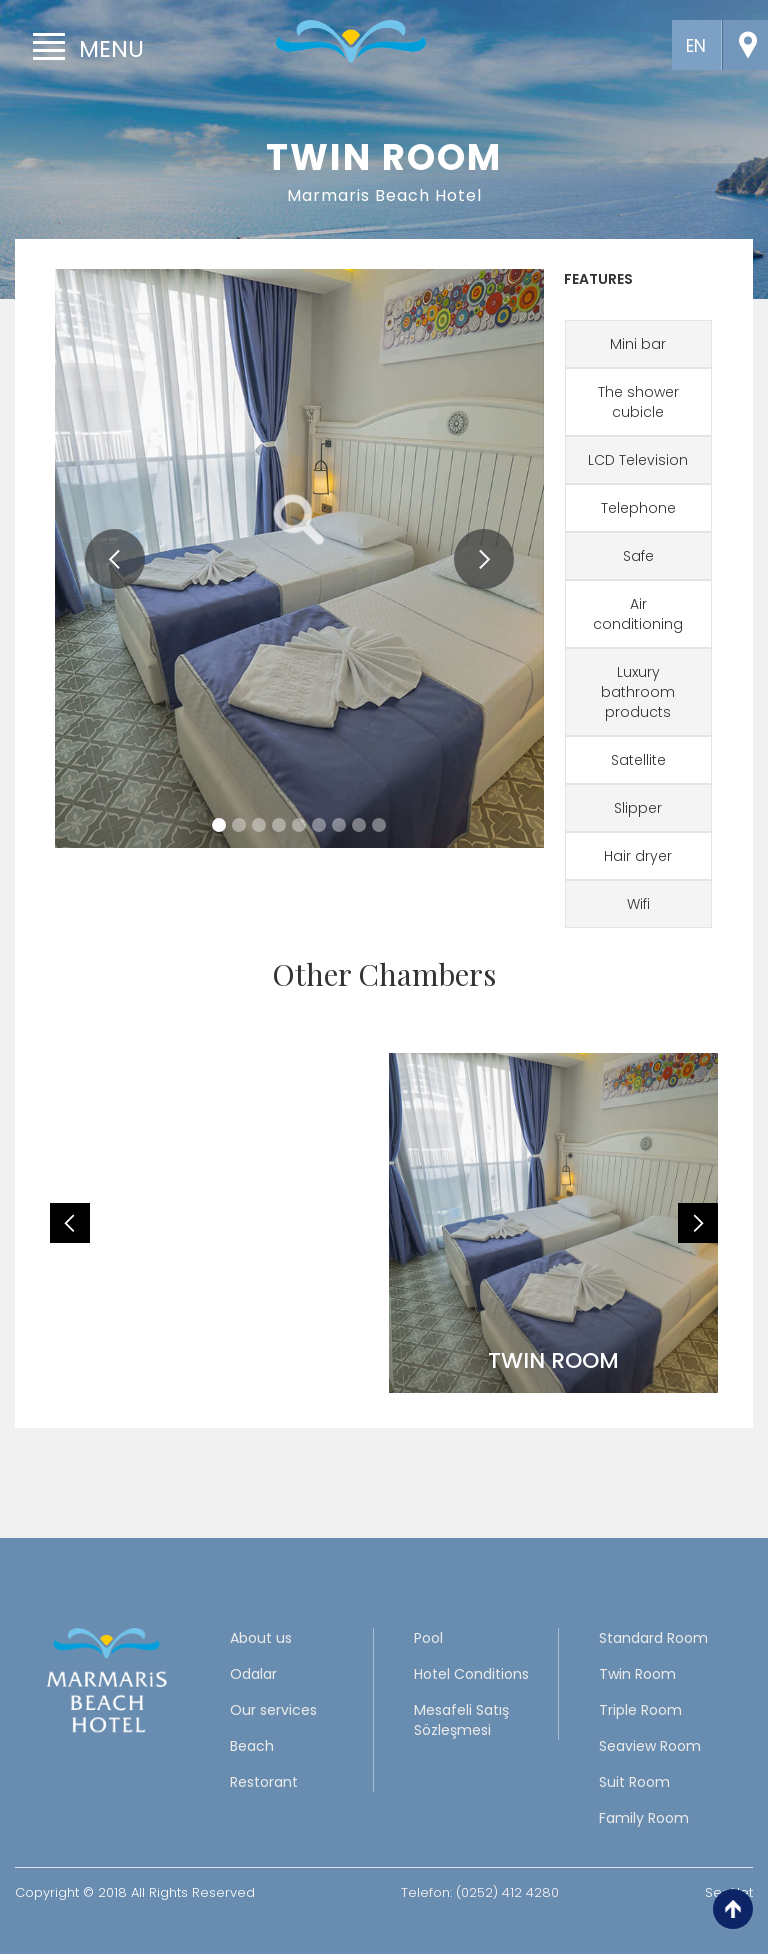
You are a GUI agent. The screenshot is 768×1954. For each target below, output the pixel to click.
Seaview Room (650, 1746)
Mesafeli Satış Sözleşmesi (461, 1720)
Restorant (264, 1782)
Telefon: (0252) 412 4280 (480, 1892)
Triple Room (640, 1710)
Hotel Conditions (471, 1674)
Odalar (253, 1674)
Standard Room (653, 1638)
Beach (252, 1746)
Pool (428, 1638)
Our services (273, 1710)
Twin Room (637, 1674)
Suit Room (634, 1782)
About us (261, 1638)
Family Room (644, 1818)
